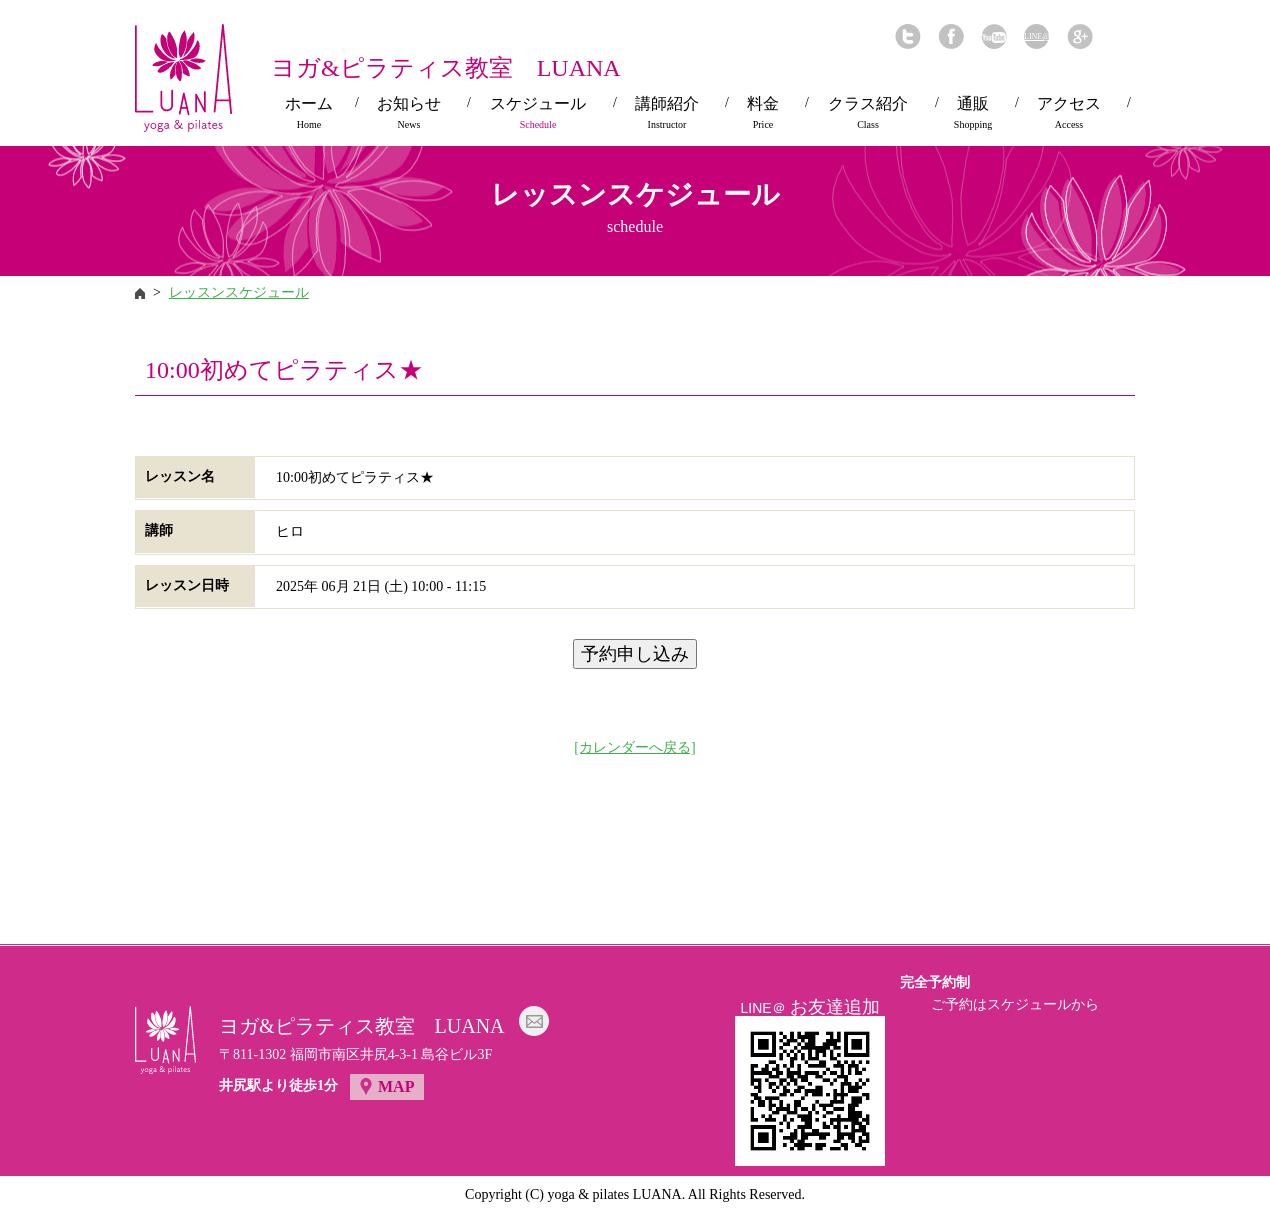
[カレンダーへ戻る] (634, 747)
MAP (396, 1086)
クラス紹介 (868, 113)
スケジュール (538, 113)
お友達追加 (835, 1007)
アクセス (1069, 113)
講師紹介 (667, 113)
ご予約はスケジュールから (1015, 1004)
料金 (763, 113)
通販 (973, 113)
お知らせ (409, 113)
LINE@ (1036, 36)
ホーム (309, 113)
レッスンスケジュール (239, 292)
